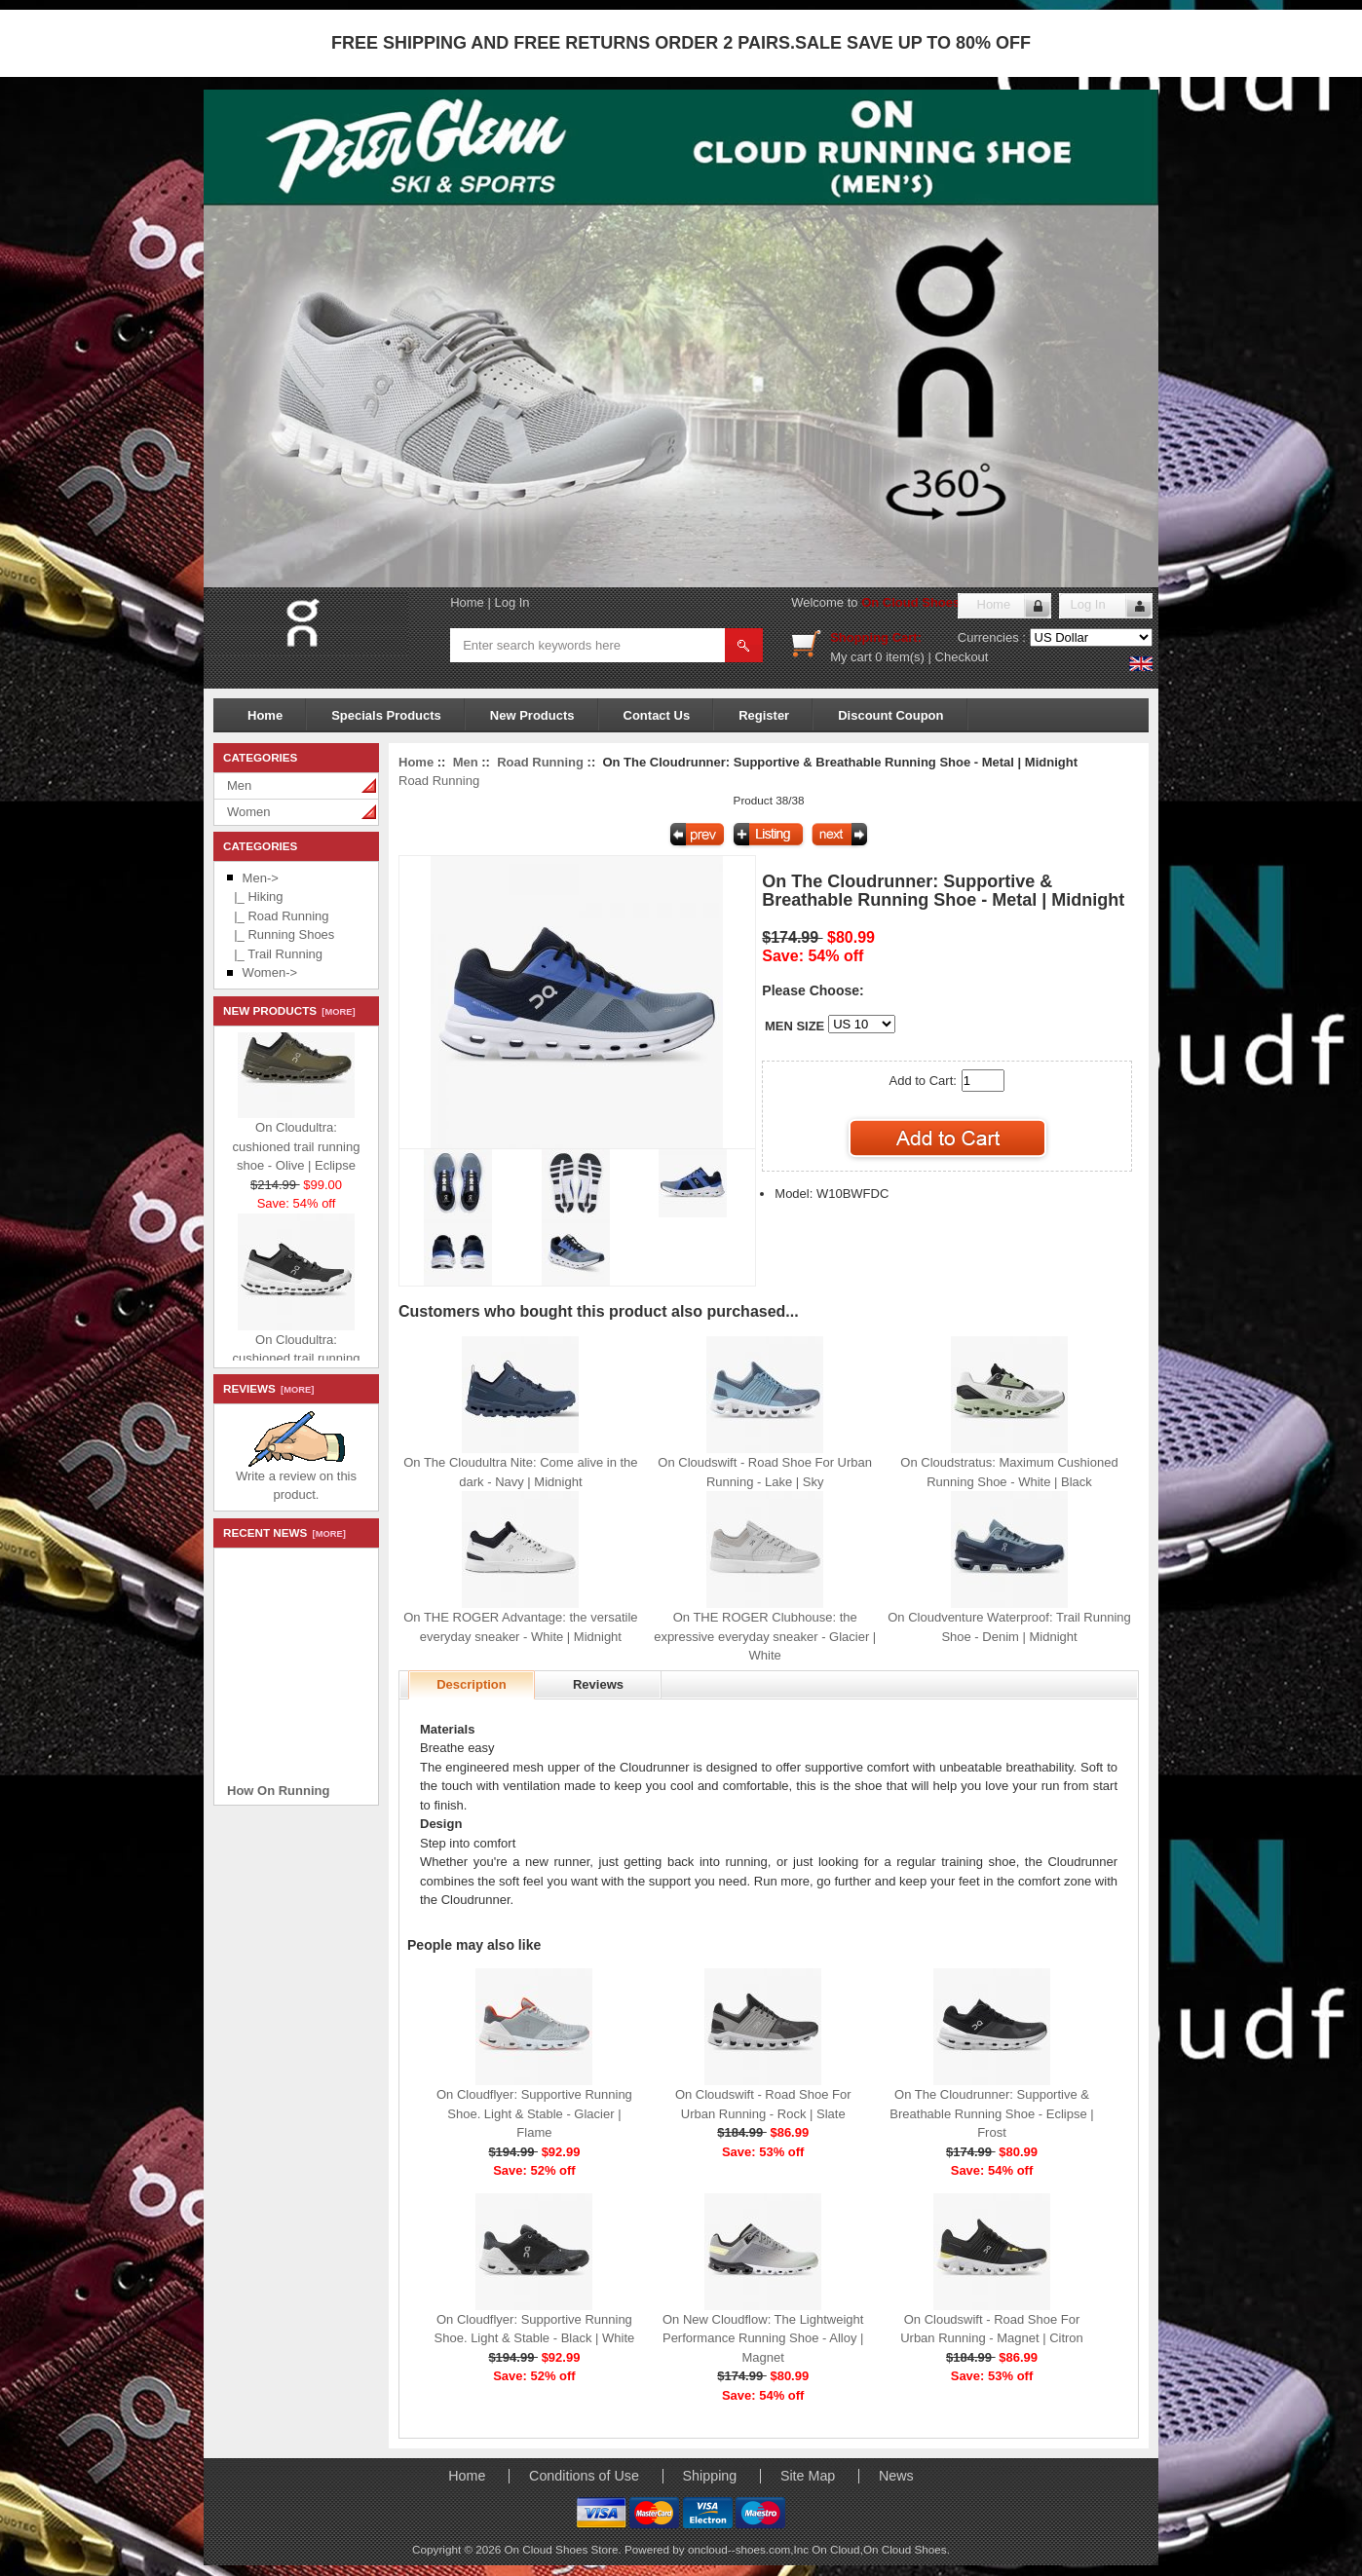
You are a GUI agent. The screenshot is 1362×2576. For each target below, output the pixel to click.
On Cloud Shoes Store (928, 602)
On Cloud (835, 2549)
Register (763, 715)
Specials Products (386, 715)
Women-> (270, 972)
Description (471, 1684)
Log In (511, 602)
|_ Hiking (255, 896)
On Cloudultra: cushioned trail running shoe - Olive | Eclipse (296, 1153)
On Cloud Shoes (905, 2549)
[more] (336, 1012)
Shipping (710, 2475)
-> (261, 878)
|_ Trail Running (274, 954)
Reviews (598, 1684)
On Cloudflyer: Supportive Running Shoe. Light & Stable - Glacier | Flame (534, 2113)
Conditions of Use (584, 2475)
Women (249, 811)
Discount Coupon (890, 715)
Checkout (962, 657)
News (896, 2475)
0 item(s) (900, 657)
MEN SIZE (794, 1026)
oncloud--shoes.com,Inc (750, 2549)
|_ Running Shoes (280, 934)
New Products (532, 715)
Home (467, 602)
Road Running (540, 762)
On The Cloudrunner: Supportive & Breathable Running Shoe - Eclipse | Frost (991, 2113)
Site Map (807, 2475)
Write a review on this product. (296, 1479)
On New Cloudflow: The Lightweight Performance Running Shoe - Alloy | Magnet (762, 2338)
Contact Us (657, 715)
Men (239, 785)
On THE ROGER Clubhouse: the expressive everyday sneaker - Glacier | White (765, 1636)
